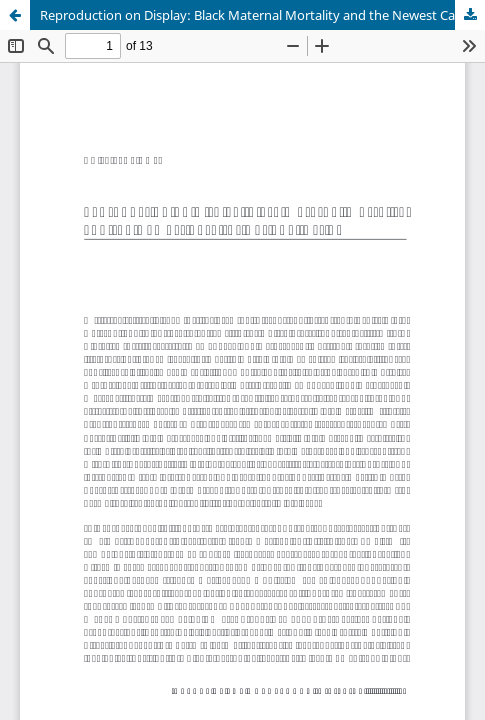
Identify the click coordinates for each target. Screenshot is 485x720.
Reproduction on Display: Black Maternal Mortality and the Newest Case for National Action (262, 15)
